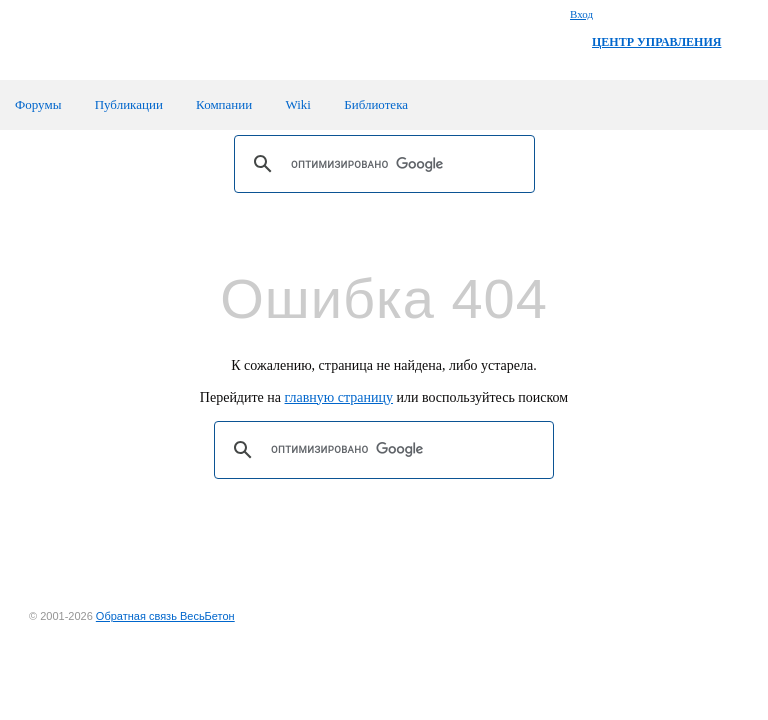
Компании (224, 104)
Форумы (38, 104)
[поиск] (381, 164)
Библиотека (376, 104)
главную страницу (339, 397)
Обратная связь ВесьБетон (165, 616)
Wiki (297, 104)
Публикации (129, 104)
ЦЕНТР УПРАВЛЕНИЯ (656, 42)
